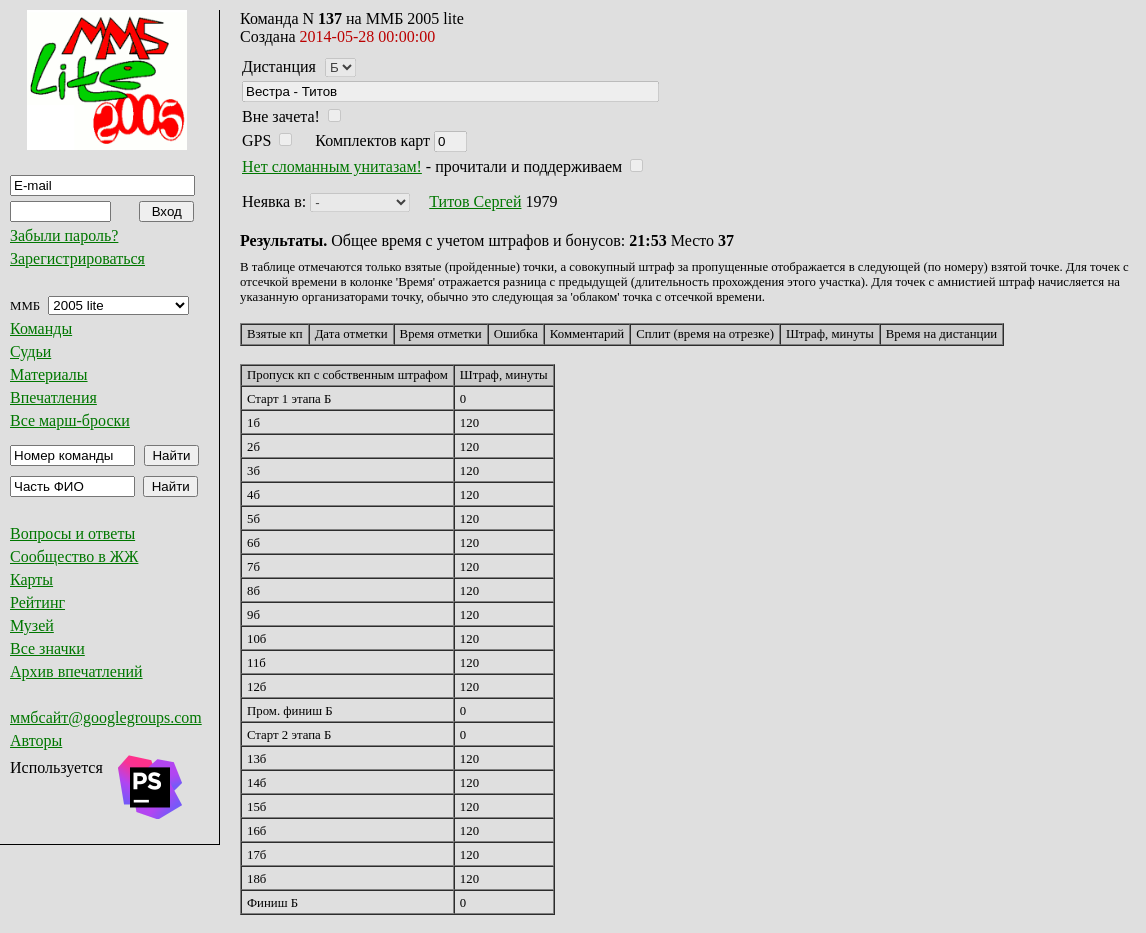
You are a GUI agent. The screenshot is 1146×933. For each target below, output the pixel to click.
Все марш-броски (70, 420)
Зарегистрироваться (77, 258)
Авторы (36, 740)
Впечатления (53, 397)
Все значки (47, 648)
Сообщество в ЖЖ (74, 556)
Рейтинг (37, 602)
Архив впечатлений (76, 671)
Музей (32, 625)
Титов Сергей (475, 201)
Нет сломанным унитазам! (332, 166)
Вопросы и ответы (72, 533)
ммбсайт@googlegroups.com (106, 717)
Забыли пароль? (64, 235)
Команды (41, 328)
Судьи (30, 351)
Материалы (49, 374)
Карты (31, 579)
